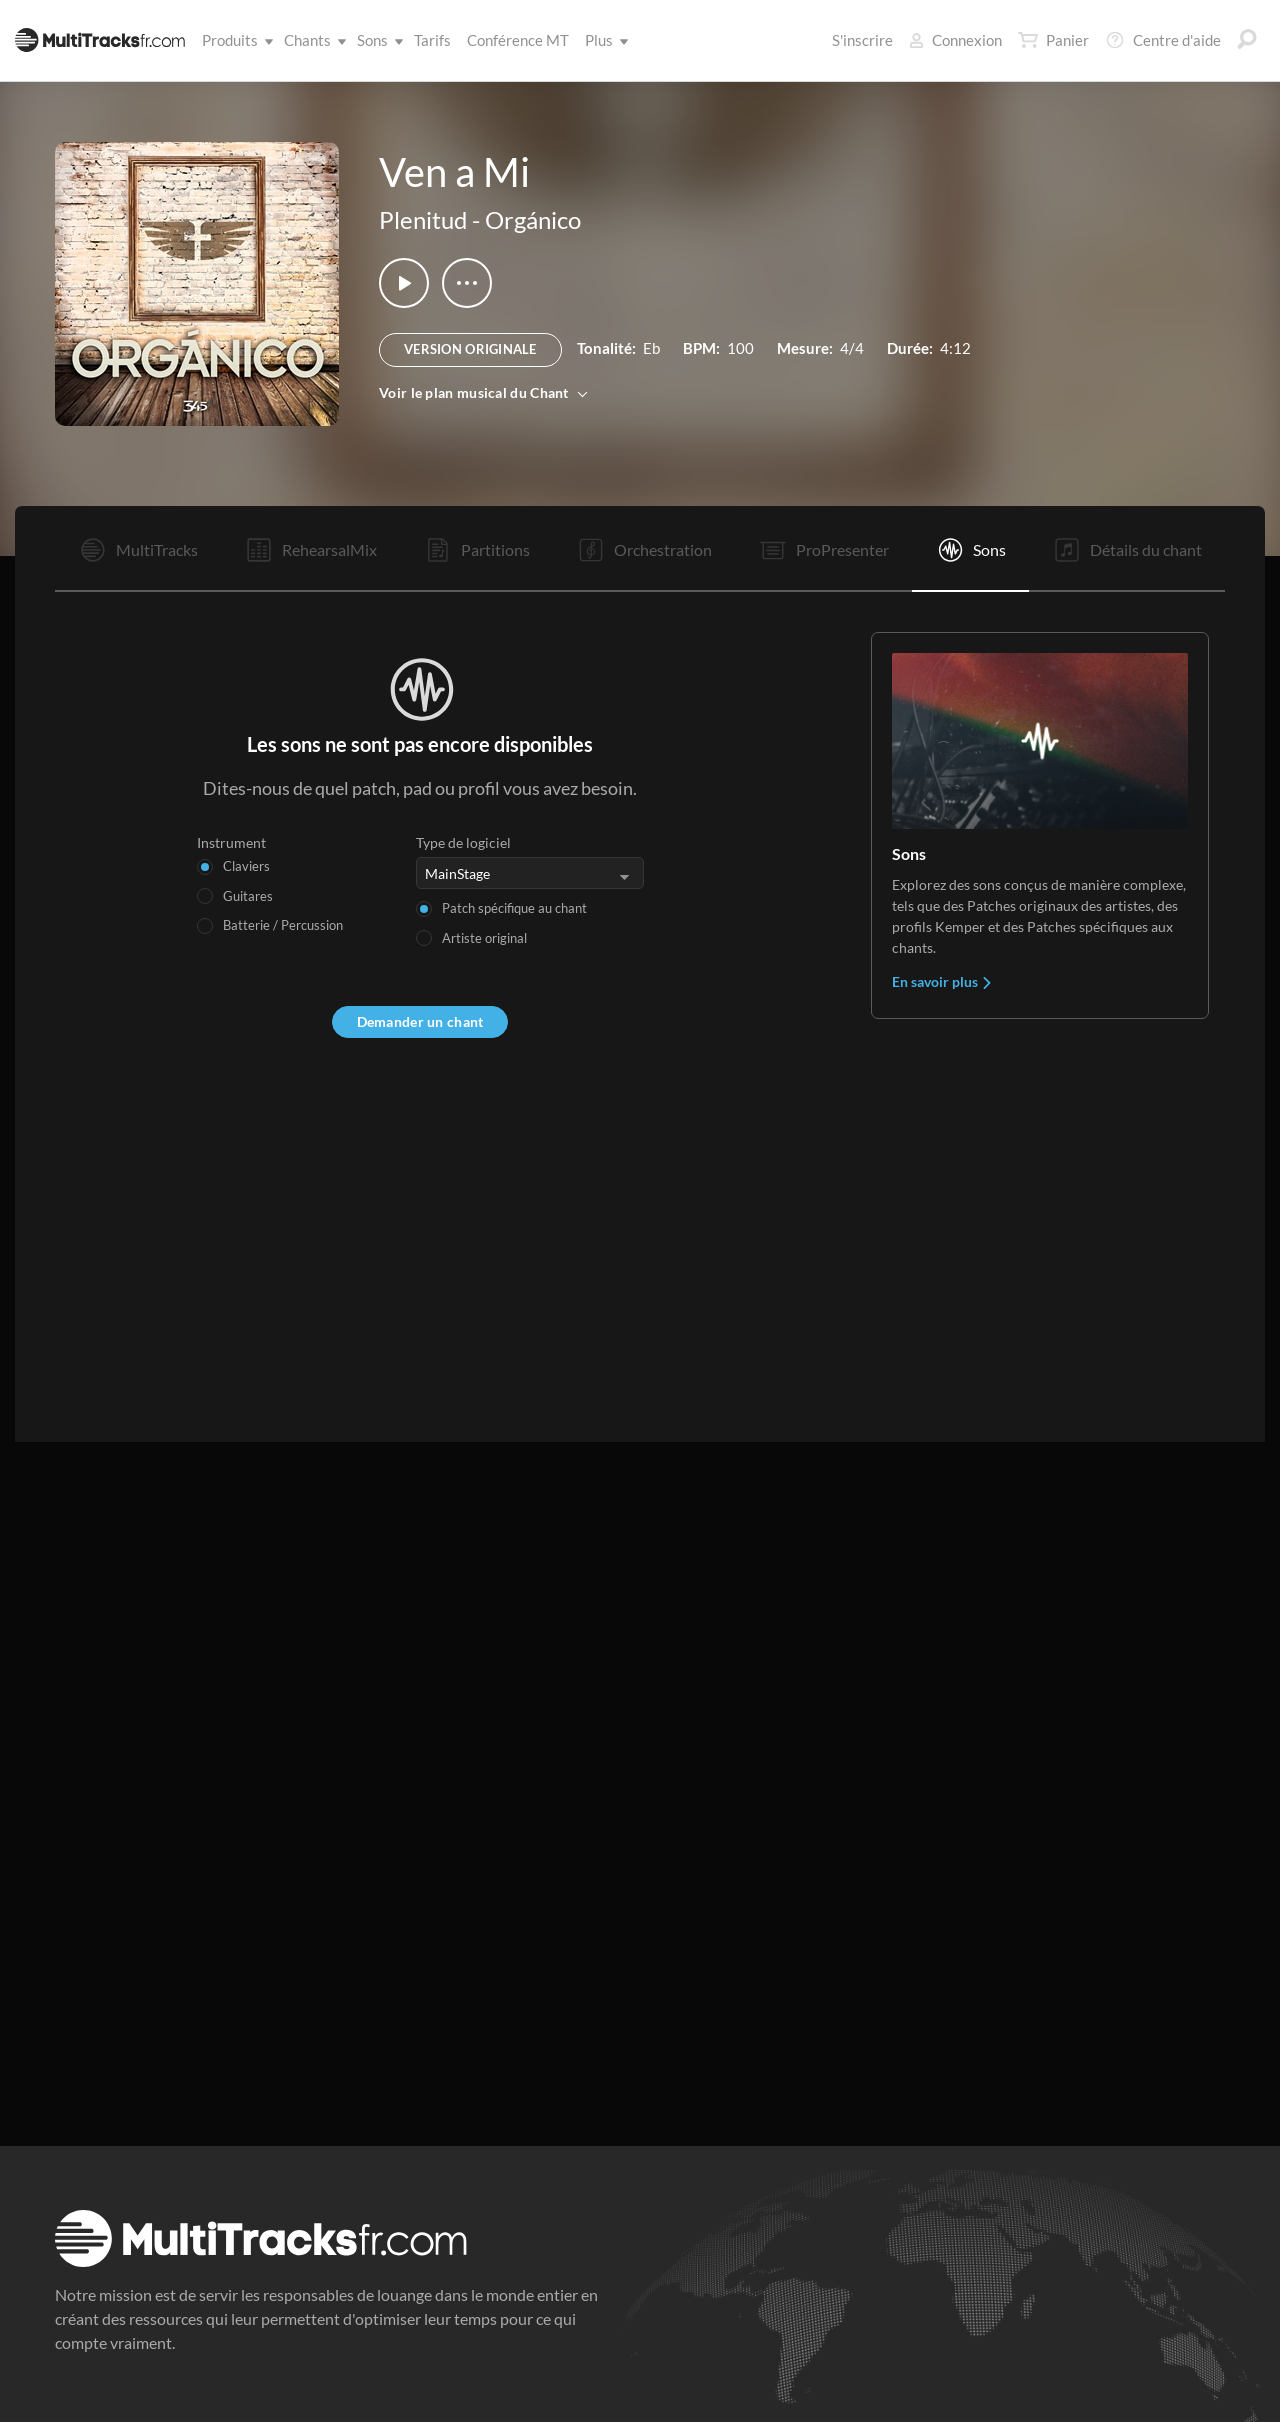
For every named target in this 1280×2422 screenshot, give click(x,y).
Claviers (246, 866)
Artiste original (484, 938)
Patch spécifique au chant (514, 908)
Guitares (248, 896)
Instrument (231, 842)
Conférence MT (518, 40)
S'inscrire (862, 40)
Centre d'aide (1163, 40)
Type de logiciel (463, 842)
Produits (234, 40)
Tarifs (432, 40)
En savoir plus (942, 981)
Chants (311, 40)
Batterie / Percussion (283, 925)
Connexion (955, 40)
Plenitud (423, 219)
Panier (1053, 40)
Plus (603, 40)
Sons (376, 40)
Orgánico (533, 219)
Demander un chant (420, 1021)
